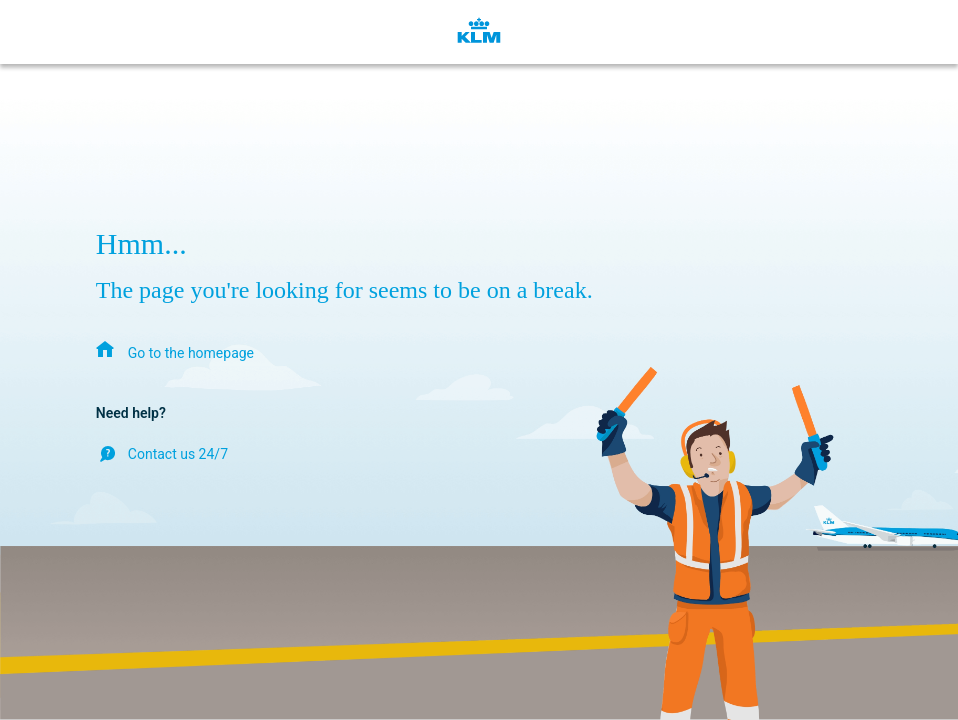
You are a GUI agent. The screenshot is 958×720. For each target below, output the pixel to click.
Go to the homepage (191, 353)
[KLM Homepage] (479, 32)
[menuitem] (175, 352)
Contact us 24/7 (178, 454)
